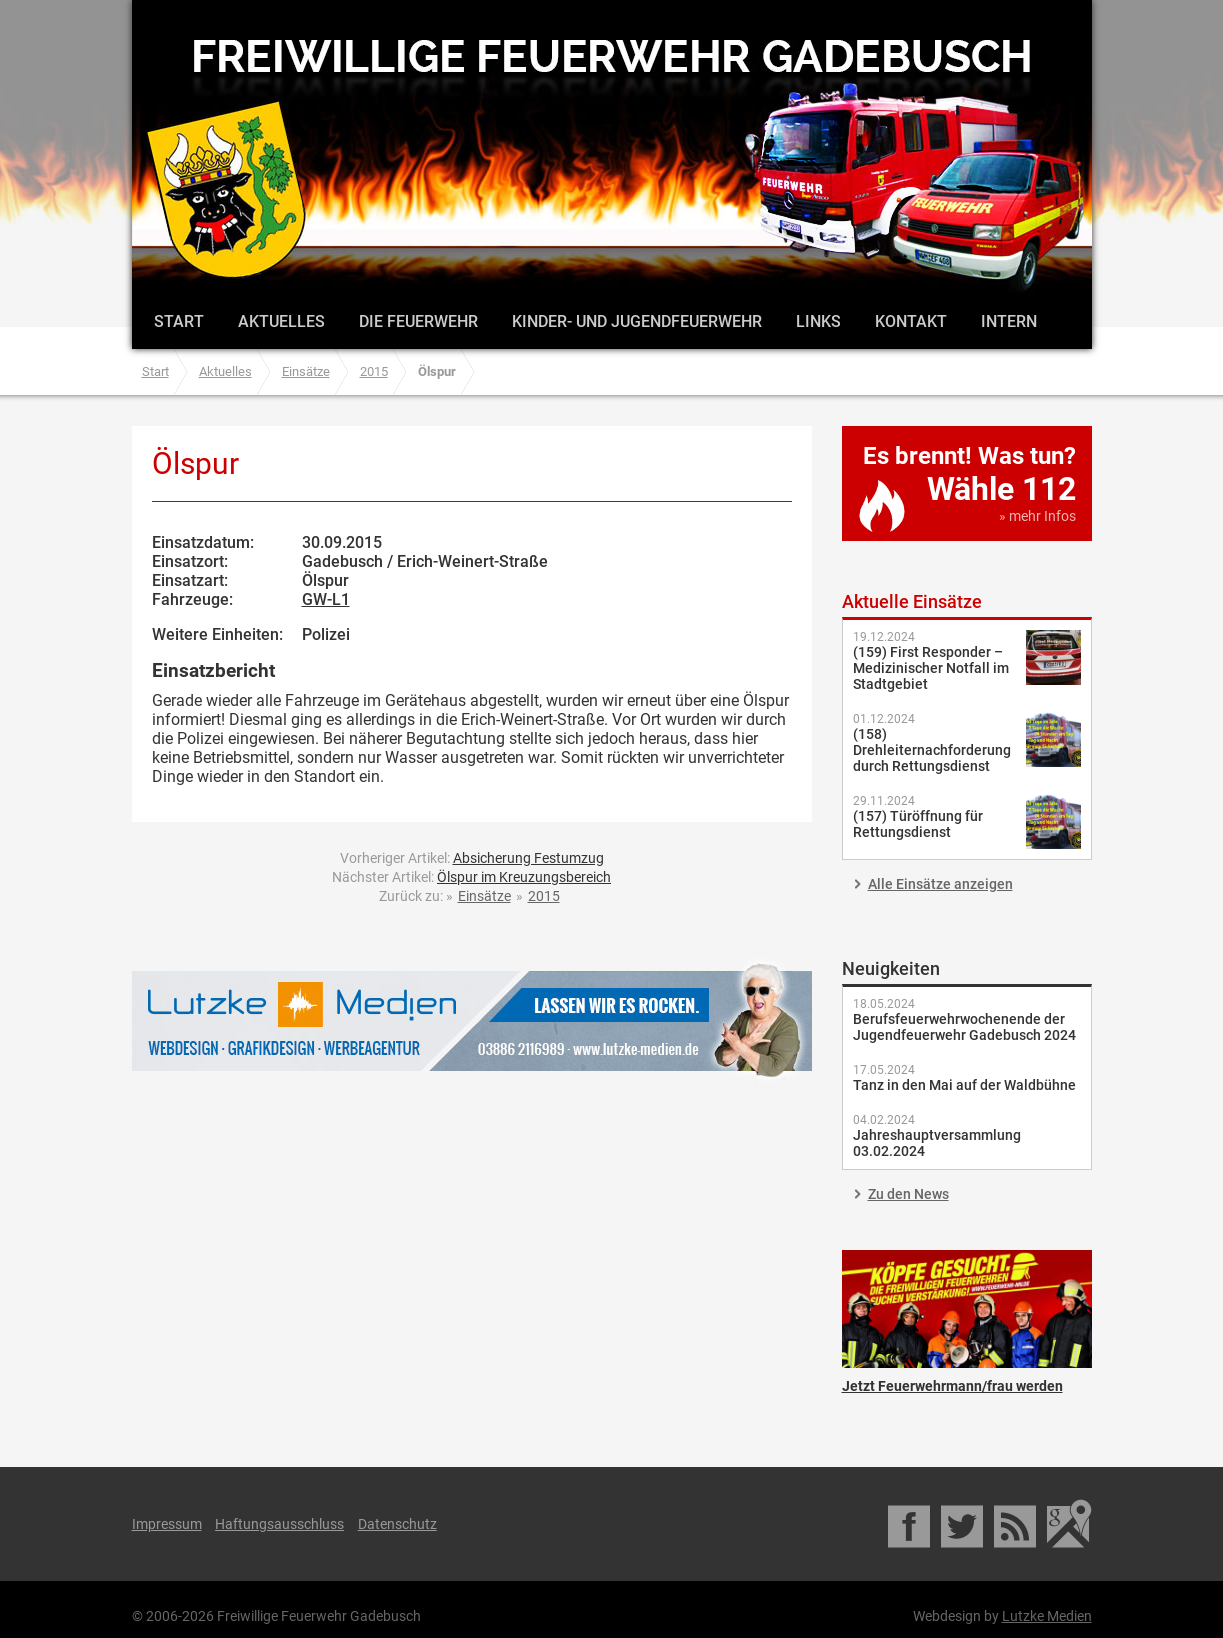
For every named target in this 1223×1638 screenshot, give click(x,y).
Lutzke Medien (472, 1020)
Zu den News (908, 1194)
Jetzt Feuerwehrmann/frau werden (967, 1309)
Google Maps (1069, 1524)
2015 (374, 371)
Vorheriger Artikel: (472, 858)
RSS (1016, 1524)
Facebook (910, 1524)
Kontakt (911, 321)
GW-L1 (326, 599)
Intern (1009, 321)
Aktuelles (281, 321)
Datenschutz (397, 1524)
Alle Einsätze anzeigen (940, 884)
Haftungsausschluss (279, 1524)
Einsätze (306, 371)
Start (179, 321)
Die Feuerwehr (418, 321)
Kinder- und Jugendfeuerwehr (637, 321)
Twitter (963, 1524)
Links (818, 321)
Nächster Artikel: (471, 877)
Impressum (167, 1524)
